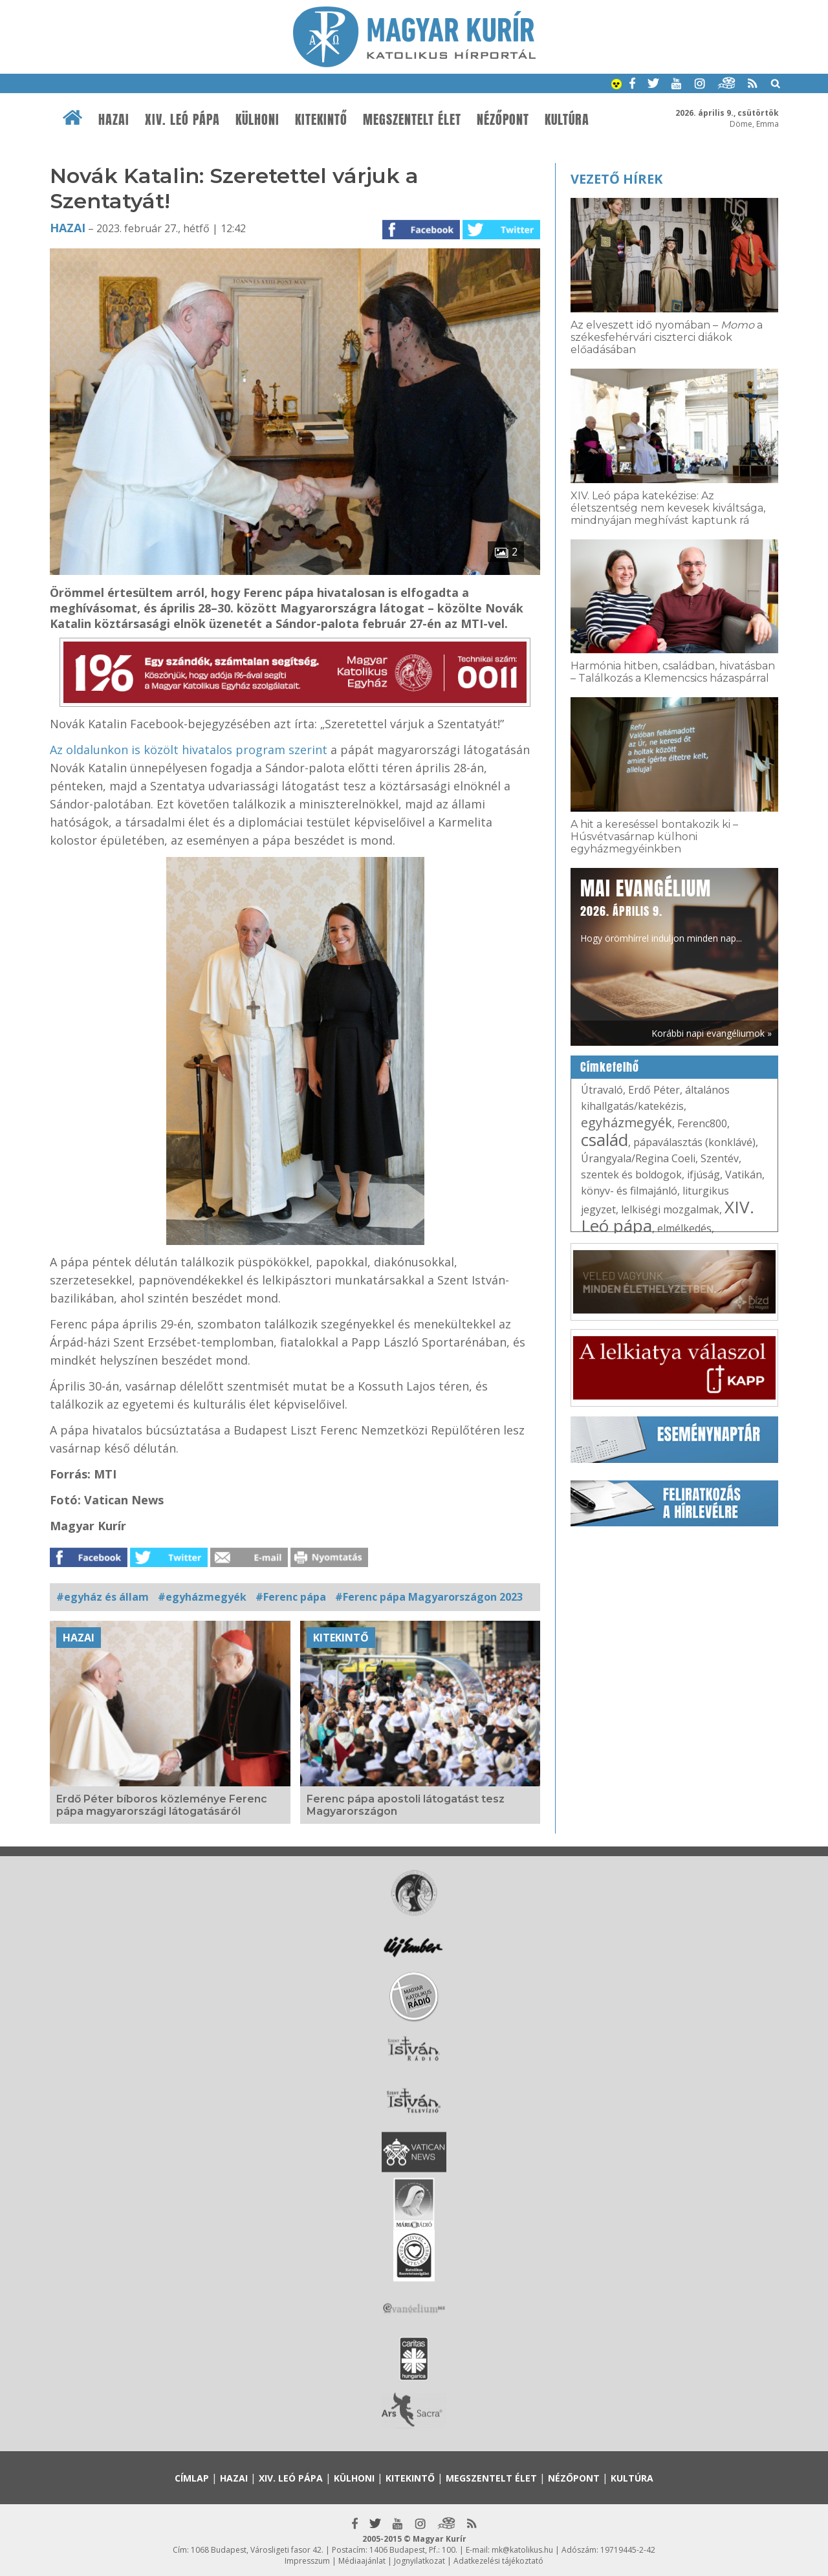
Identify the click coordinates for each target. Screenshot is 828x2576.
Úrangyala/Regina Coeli (638, 1158)
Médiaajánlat (362, 2560)
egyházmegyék (626, 1122)
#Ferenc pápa (291, 1597)
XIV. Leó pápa (182, 119)
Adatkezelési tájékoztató (498, 2560)
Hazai (113, 119)
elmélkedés (684, 1228)
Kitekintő (321, 119)
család (604, 1139)
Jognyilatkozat (419, 2560)
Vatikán (743, 1174)
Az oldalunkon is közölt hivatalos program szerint (188, 749)
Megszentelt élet (412, 119)
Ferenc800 (702, 1123)
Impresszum (307, 2560)
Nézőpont (503, 119)
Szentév (720, 1158)
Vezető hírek (616, 179)
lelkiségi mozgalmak (670, 1209)
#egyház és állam (102, 1597)
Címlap (192, 2478)
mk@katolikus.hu (522, 2549)
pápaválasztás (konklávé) (694, 1142)
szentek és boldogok (631, 1174)
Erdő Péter (654, 1090)
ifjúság (703, 1174)
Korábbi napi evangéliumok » (711, 1033)
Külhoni (257, 119)
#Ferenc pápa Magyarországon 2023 (429, 1597)
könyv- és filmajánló (629, 1191)
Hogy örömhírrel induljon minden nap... (661, 909)
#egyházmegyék (202, 1597)
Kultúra (567, 119)
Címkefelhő (609, 1067)
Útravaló (602, 1090)
